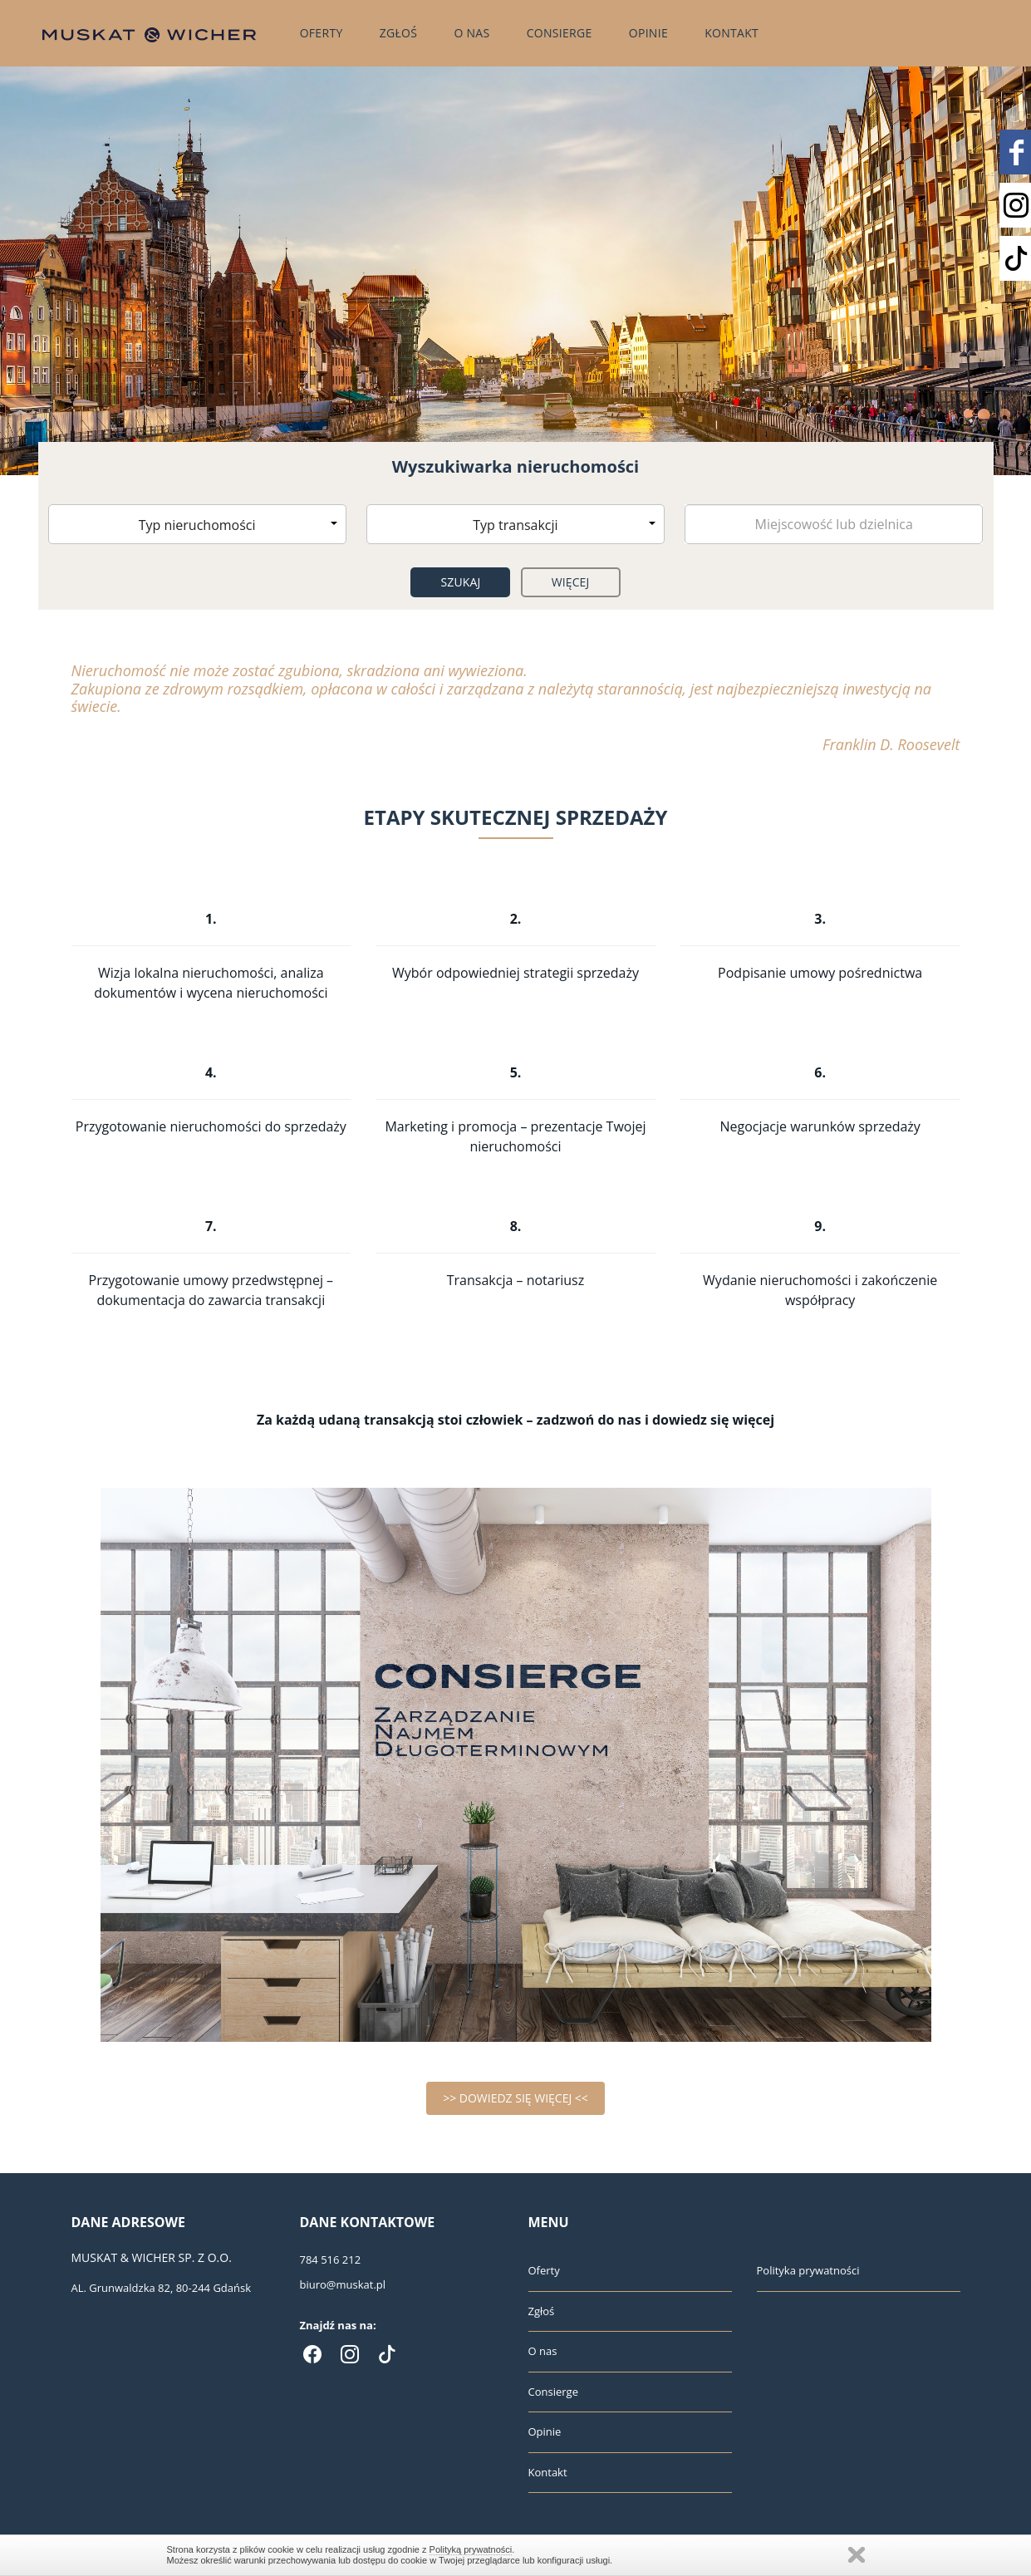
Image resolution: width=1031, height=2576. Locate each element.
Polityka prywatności (808, 2270)
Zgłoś (399, 33)
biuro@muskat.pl (343, 2284)
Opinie (648, 33)
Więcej (571, 582)
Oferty (321, 33)
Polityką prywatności (471, 2549)
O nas (471, 33)
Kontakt (732, 33)
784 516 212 (330, 2259)
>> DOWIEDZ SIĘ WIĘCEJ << (515, 2098)
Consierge (559, 33)
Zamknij (856, 2555)
